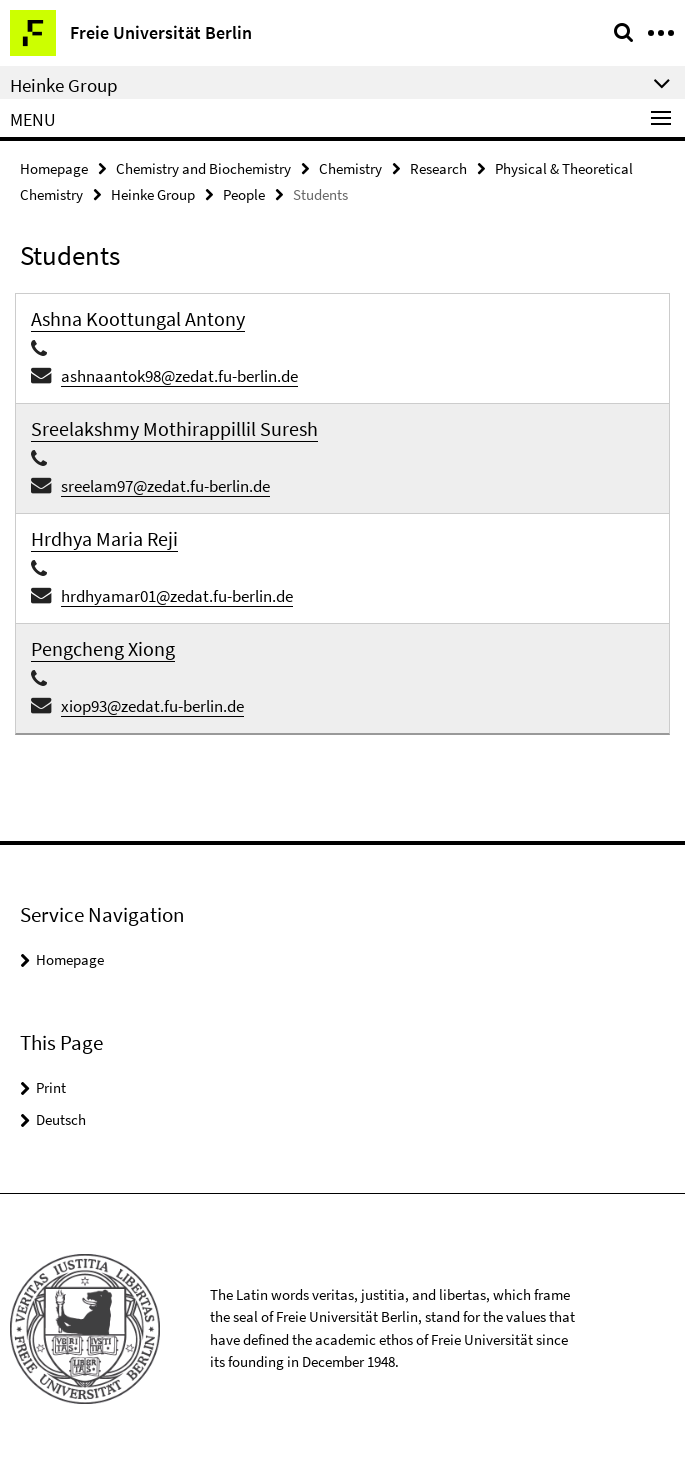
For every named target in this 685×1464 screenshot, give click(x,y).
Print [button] (51, 1087)
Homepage (54, 168)
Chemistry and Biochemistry (203, 168)
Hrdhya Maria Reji (104, 538)
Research (438, 168)
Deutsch (61, 1119)
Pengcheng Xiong (103, 648)
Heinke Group (153, 194)
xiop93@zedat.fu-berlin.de (152, 706)
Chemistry (350, 168)
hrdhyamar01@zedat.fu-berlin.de (177, 596)
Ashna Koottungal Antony (138, 318)
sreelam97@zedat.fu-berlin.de (165, 486)
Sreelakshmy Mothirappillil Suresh (174, 428)
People (244, 194)
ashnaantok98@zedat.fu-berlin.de (179, 376)
